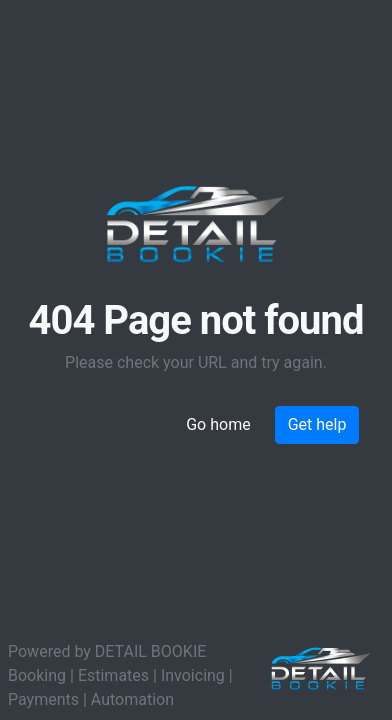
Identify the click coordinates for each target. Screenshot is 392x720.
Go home (218, 424)
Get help (317, 424)
